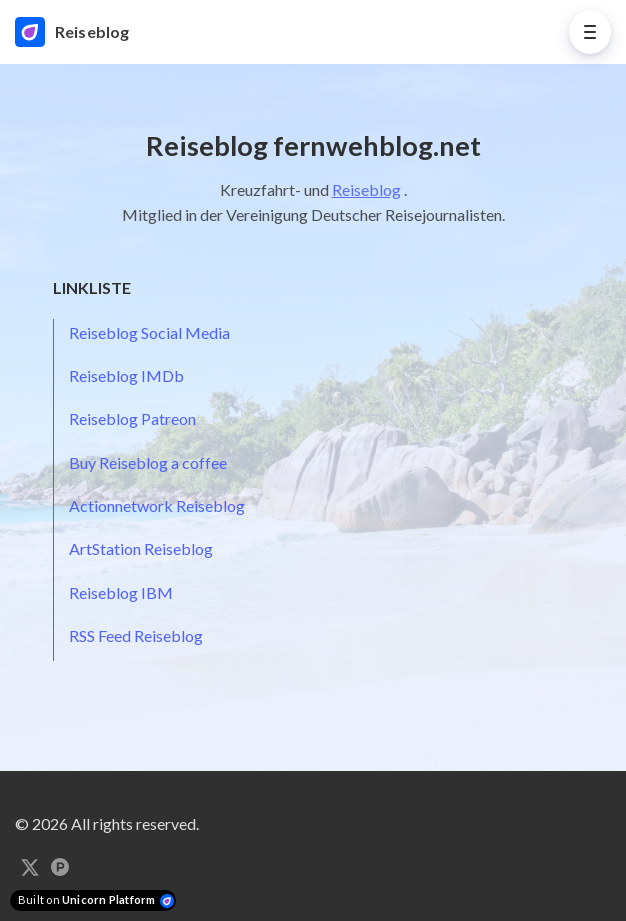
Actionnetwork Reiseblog (157, 505)
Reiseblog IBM (121, 592)
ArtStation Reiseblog (141, 548)
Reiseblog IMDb (126, 375)
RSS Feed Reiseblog (136, 635)
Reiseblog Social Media (149, 332)
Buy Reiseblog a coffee (148, 462)
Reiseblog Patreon (132, 418)
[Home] (84, 32)
